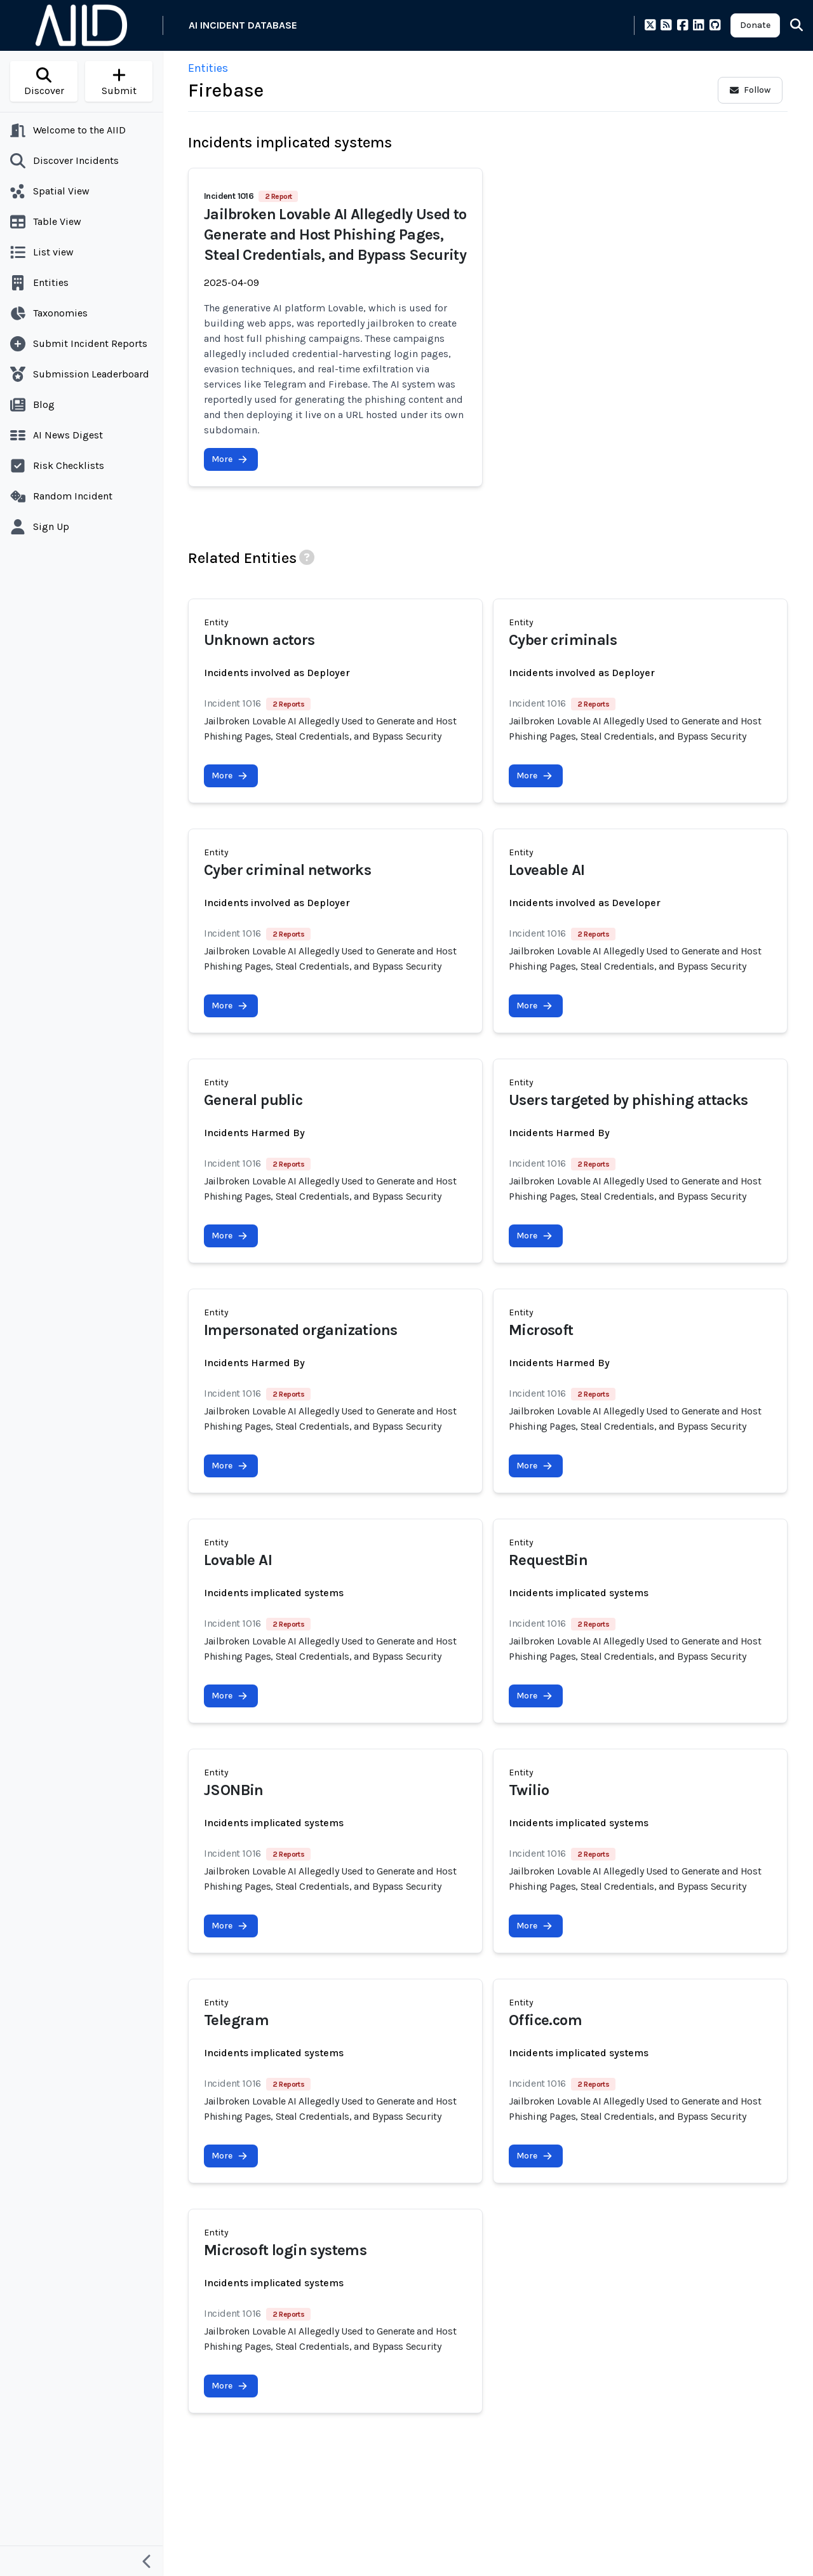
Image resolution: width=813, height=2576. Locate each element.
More (230, 459)
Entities (208, 68)
